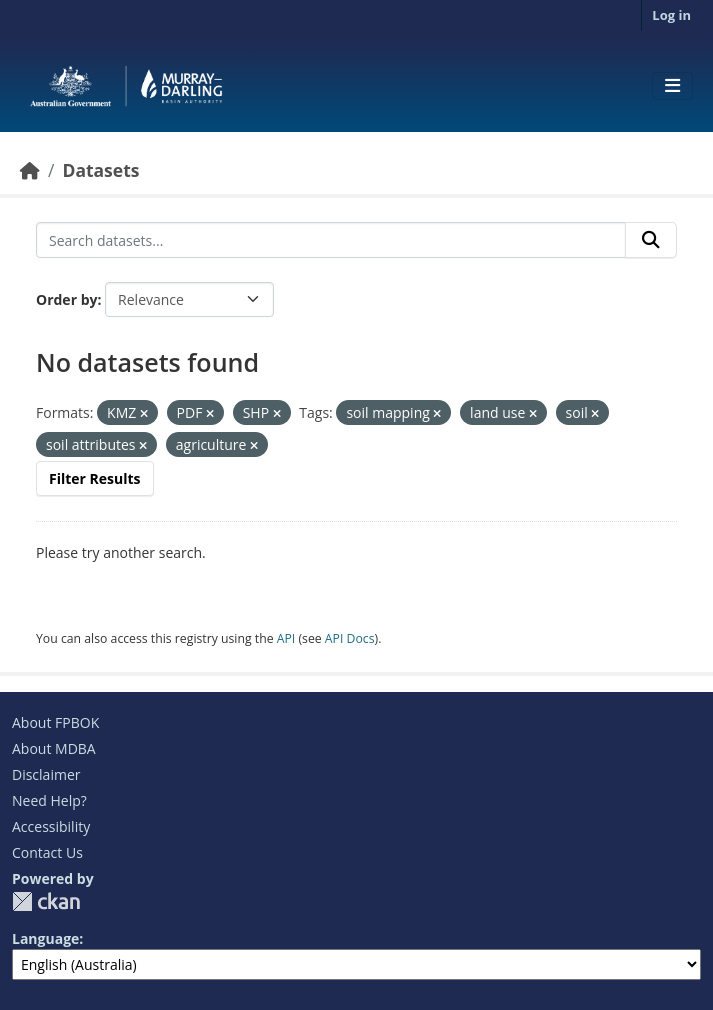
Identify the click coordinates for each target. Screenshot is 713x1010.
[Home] (30, 170)
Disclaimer (46, 774)
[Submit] (651, 240)
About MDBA (54, 748)
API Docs (350, 638)
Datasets (100, 170)
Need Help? (49, 800)
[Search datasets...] (331, 240)
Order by (66, 299)
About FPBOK (55, 722)
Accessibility (51, 826)
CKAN (46, 901)
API (286, 638)
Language (45, 938)
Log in (671, 15)
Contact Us (47, 852)
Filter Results (95, 478)
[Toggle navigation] (672, 86)
